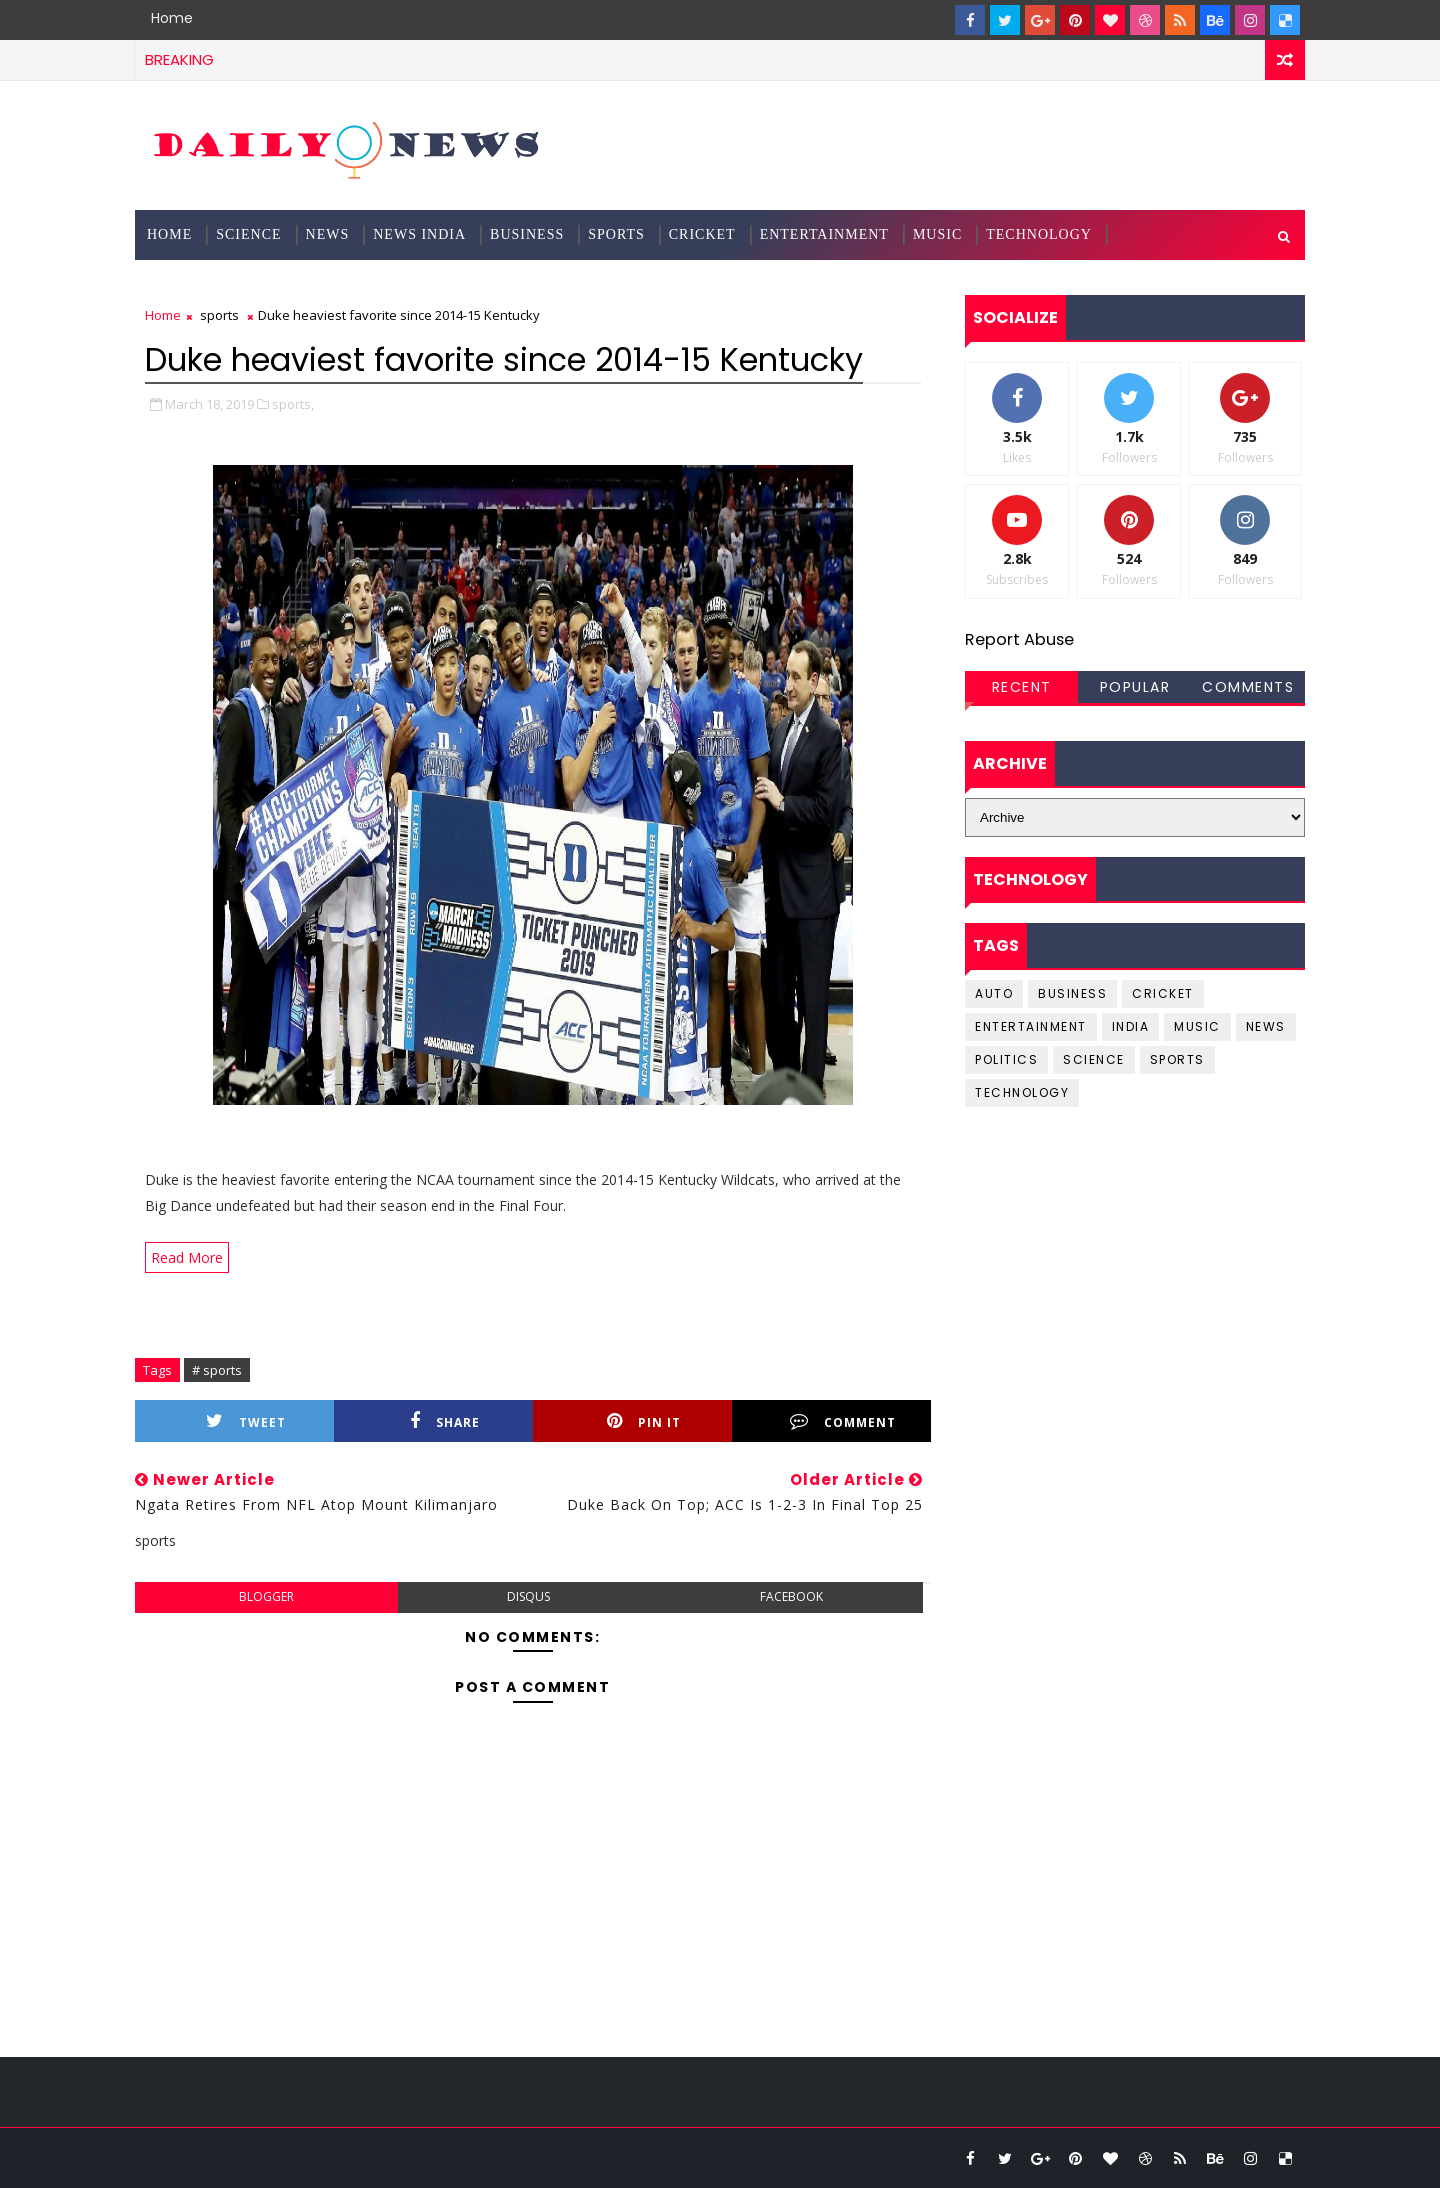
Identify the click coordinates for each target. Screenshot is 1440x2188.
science (248, 234)
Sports (616, 234)
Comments (1248, 687)
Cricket (702, 234)
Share (445, 1421)
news (1266, 1026)
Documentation (213, 284)
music (1197, 1026)
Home (172, 18)
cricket (1163, 993)
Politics (1006, 1059)
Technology (1039, 234)
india (1131, 1026)
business (1072, 993)
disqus (528, 1596)
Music (937, 234)
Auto (994, 993)
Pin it (644, 1421)
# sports (217, 1370)
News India (419, 234)
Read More (187, 1257)
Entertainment (824, 234)
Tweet (246, 1421)
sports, (293, 404)
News (328, 234)
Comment (843, 1421)
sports (219, 315)
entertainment (1031, 1026)
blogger (266, 1596)
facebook (791, 1596)
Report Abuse (1019, 639)
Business (527, 234)
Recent (1022, 687)
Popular (1135, 687)
